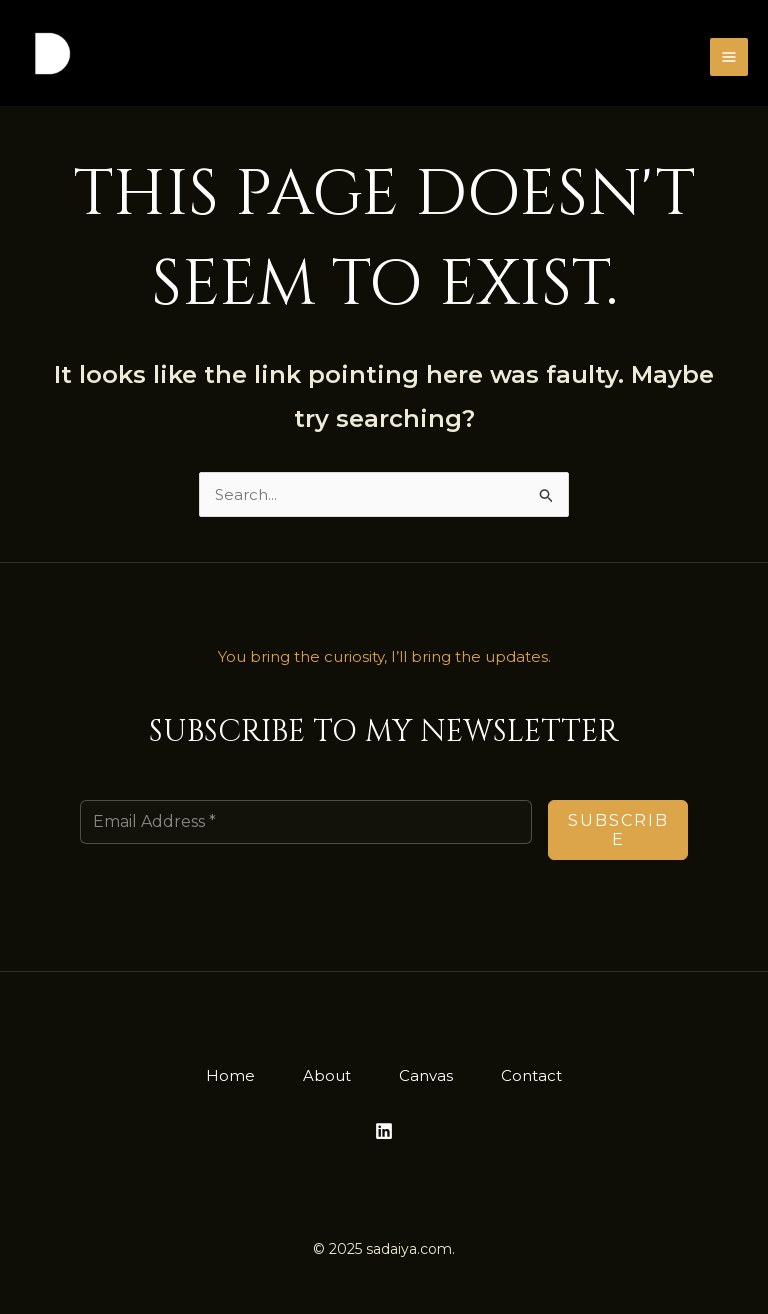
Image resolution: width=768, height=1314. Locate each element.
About (327, 1075)
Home (230, 1075)
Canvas (426, 1075)
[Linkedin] (384, 1131)
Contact (531, 1075)
